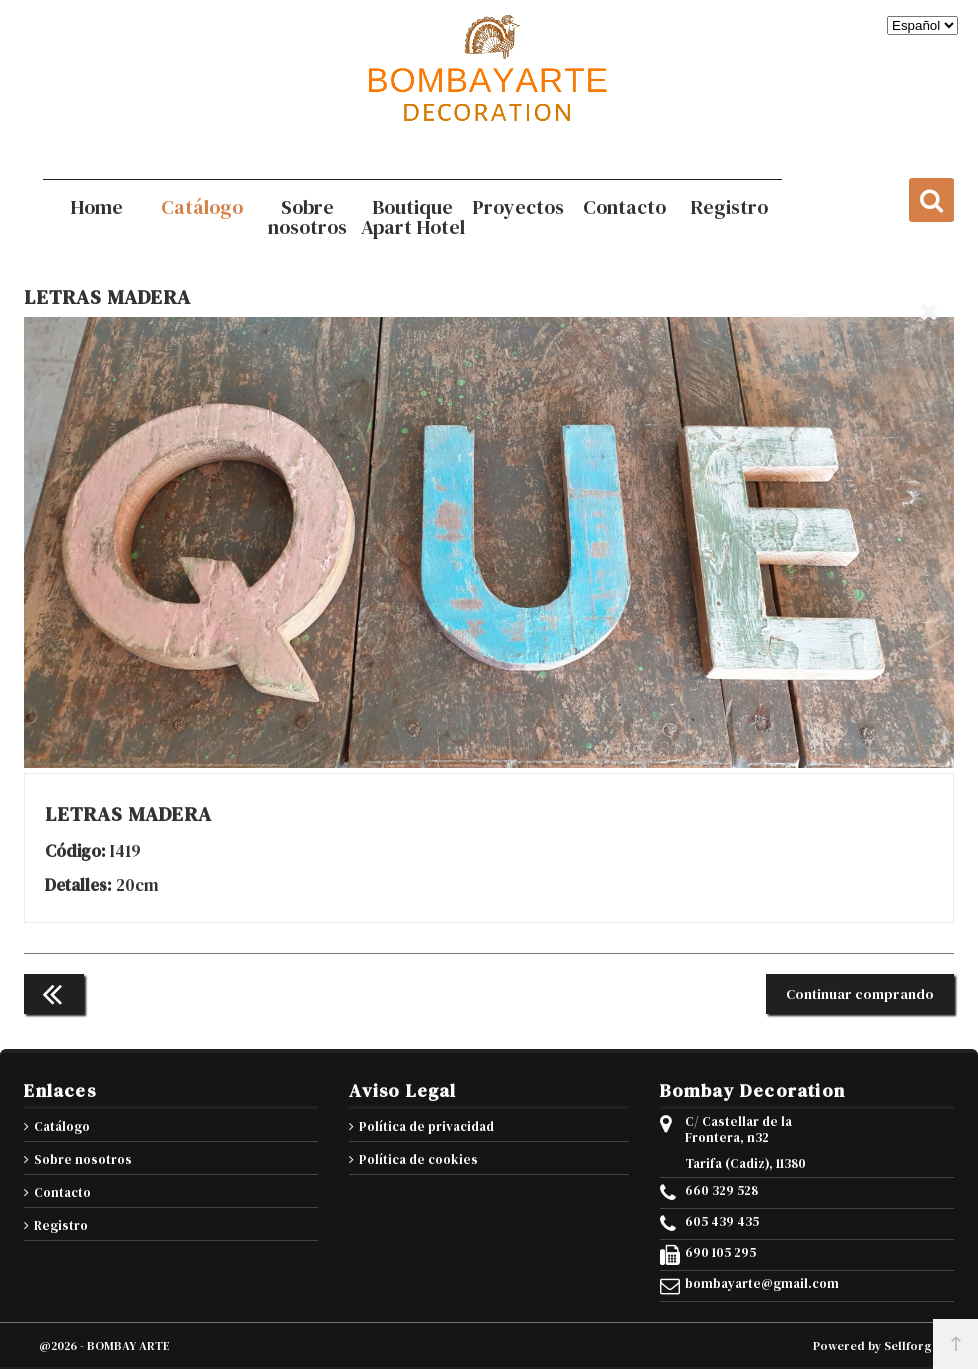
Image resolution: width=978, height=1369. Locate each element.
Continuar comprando (860, 994)
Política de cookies (418, 1159)
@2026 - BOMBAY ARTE (104, 1346)
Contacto (62, 1192)
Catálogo (62, 1126)
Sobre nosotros (83, 1159)
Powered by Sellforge (876, 1346)
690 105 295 (720, 1253)
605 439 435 (722, 1222)
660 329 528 (721, 1191)
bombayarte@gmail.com (762, 1284)
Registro (61, 1225)
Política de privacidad (426, 1126)
